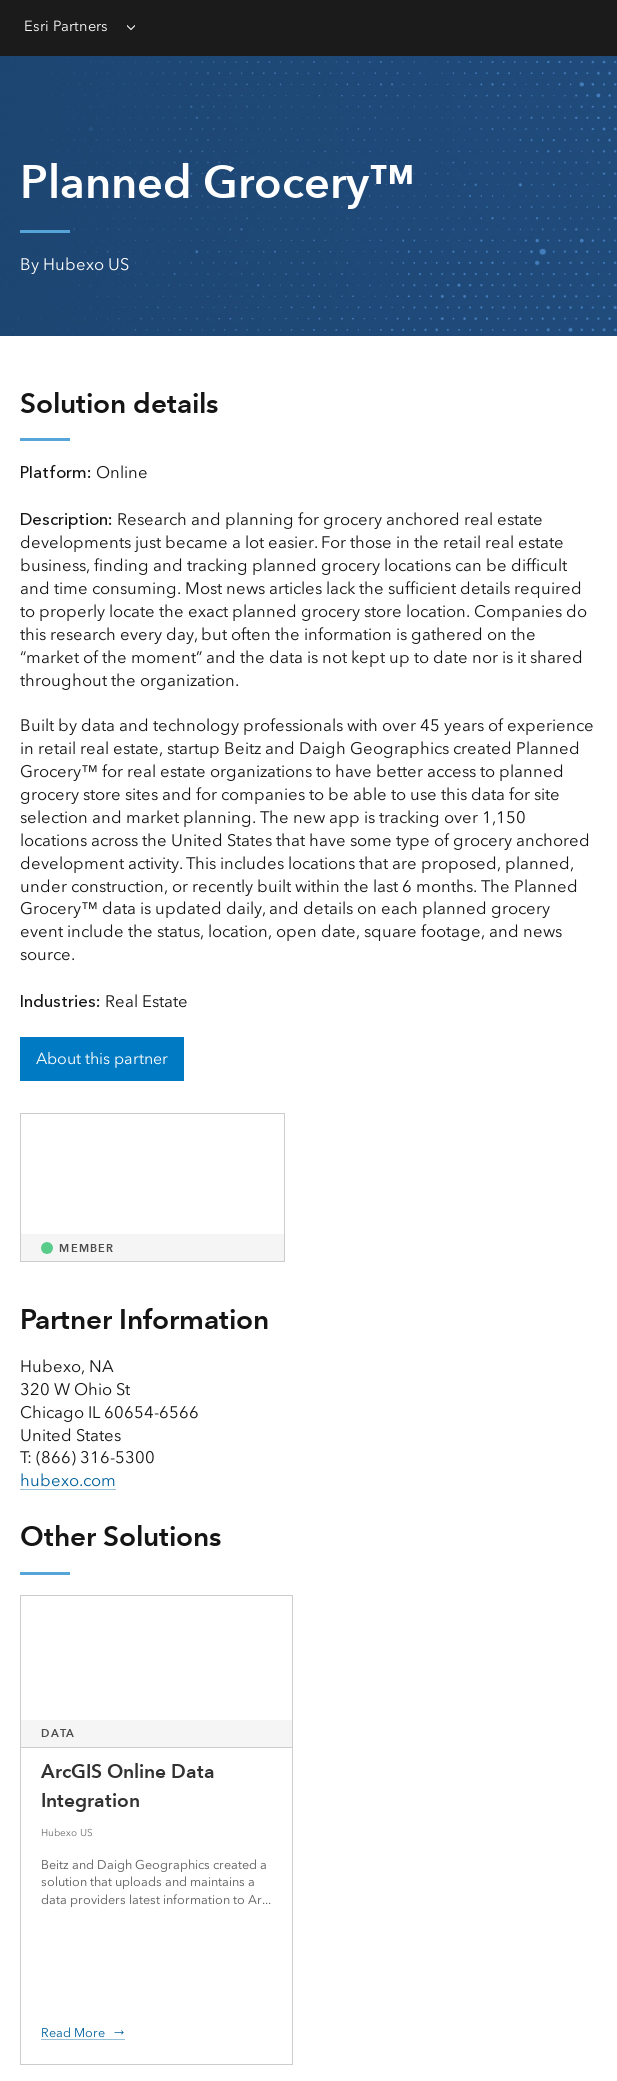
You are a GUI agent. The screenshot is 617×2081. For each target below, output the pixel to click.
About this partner (102, 1058)
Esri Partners (66, 26)
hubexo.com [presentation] (68, 1480)
